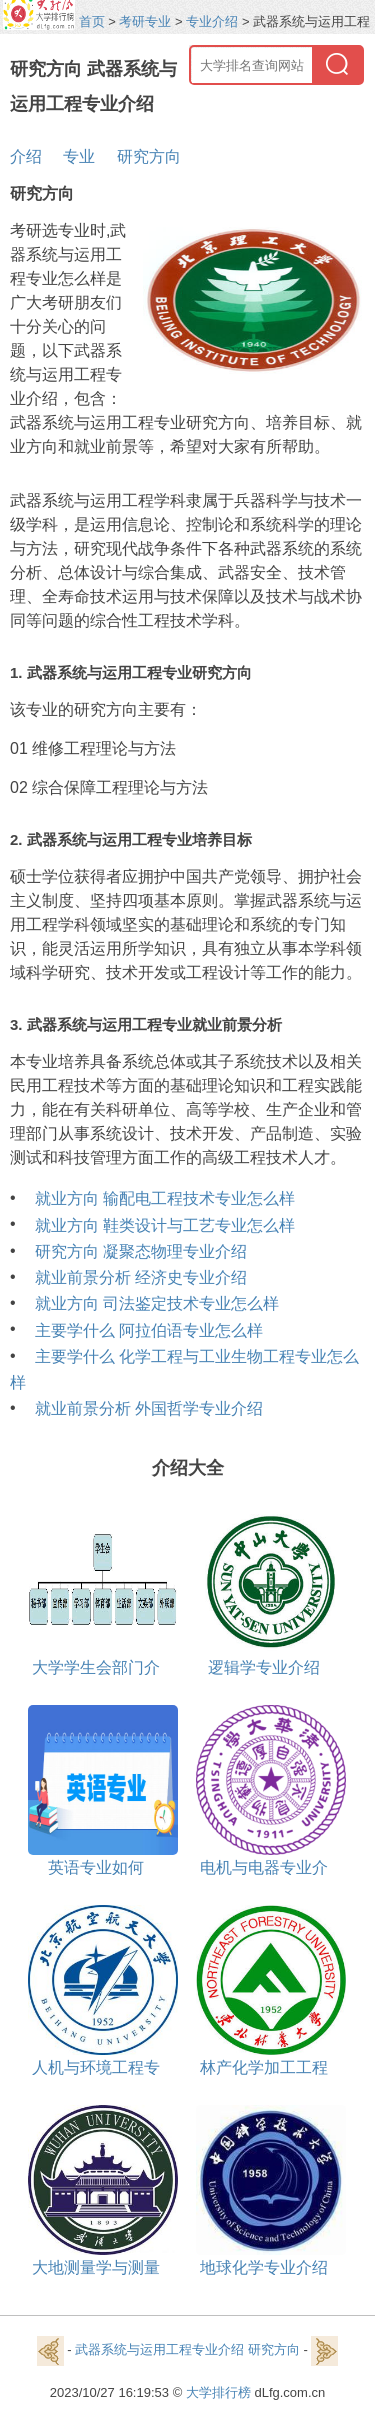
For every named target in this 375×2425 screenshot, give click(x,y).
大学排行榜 (218, 2392)
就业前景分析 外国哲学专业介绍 (149, 1408)
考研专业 (145, 21)
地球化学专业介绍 (264, 2267)
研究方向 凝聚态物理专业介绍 (141, 1251)
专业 (79, 156)
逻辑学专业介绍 (264, 1667)
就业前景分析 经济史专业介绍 (141, 1277)
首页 (92, 21)
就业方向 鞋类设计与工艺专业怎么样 (165, 1225)
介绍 (26, 156)
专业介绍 (212, 21)
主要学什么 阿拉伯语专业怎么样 (149, 1330)
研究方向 (149, 156)
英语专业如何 (96, 1867)
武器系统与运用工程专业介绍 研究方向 (187, 2350)
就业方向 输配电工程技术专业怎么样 (165, 1198)
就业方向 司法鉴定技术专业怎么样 (157, 1303)
